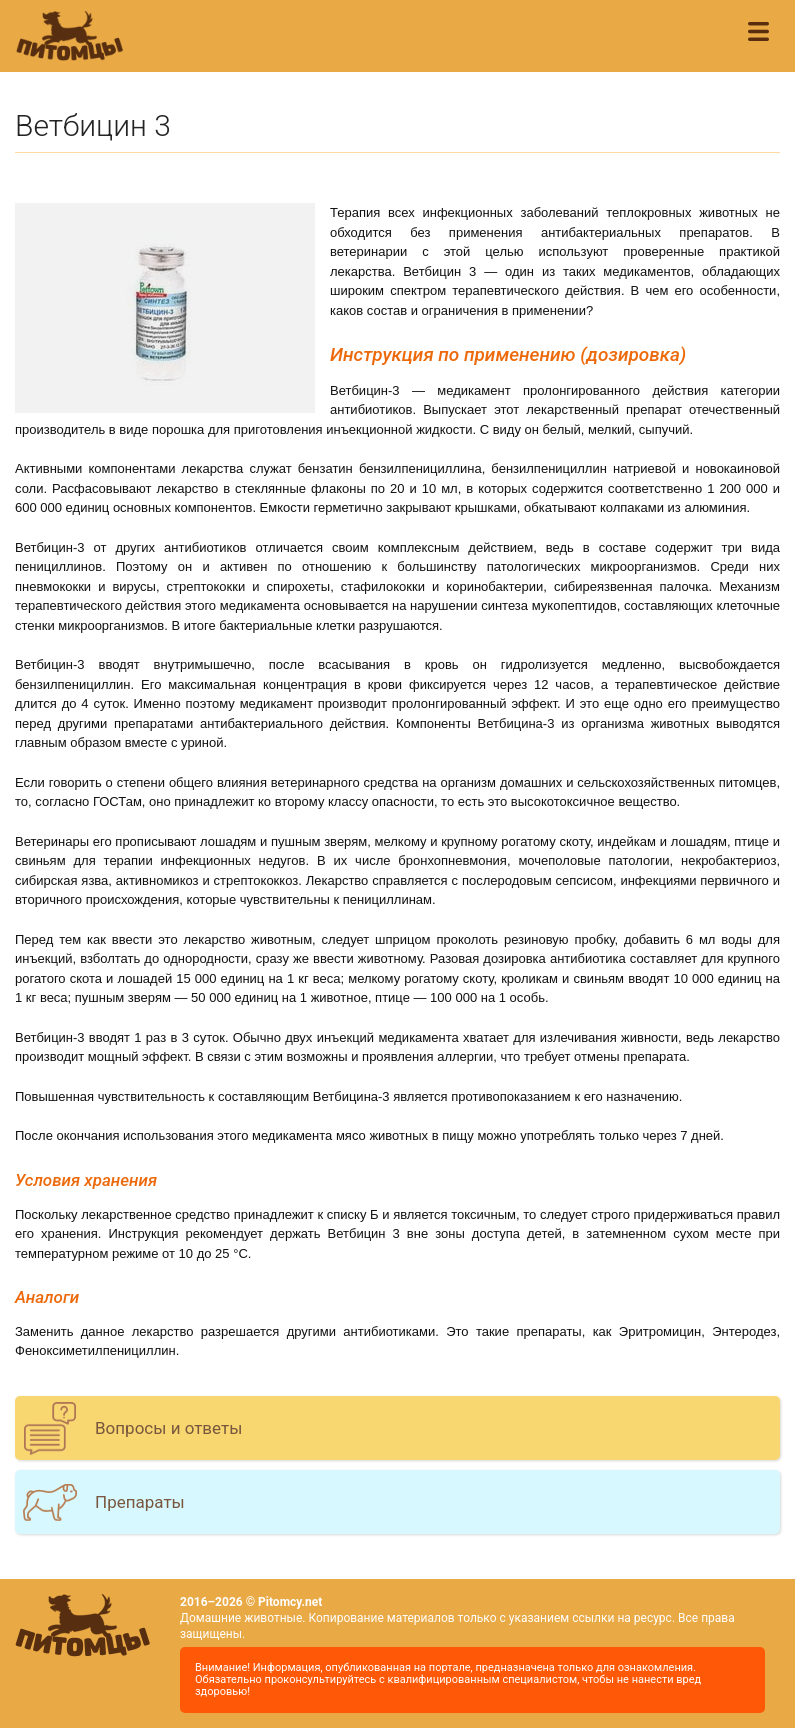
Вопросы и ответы (168, 1428)
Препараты (140, 1502)
